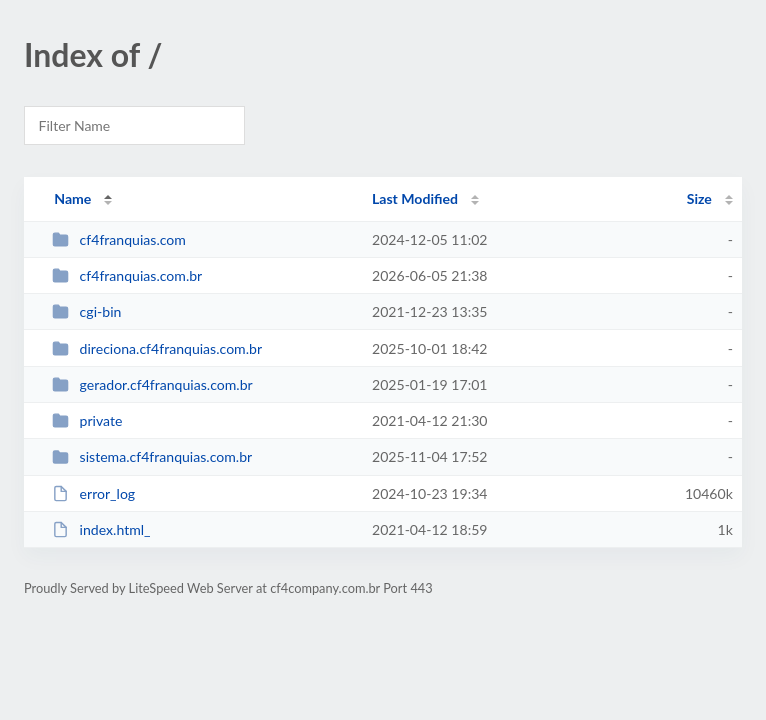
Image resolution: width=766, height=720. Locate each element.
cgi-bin (86, 311)
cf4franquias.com (119, 239)
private (87, 420)
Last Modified (415, 198)
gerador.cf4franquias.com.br (152, 384)
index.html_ (101, 529)
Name (72, 198)
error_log (93, 493)
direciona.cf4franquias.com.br (157, 348)
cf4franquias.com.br (127, 275)
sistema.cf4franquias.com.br (152, 456)
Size (699, 198)
